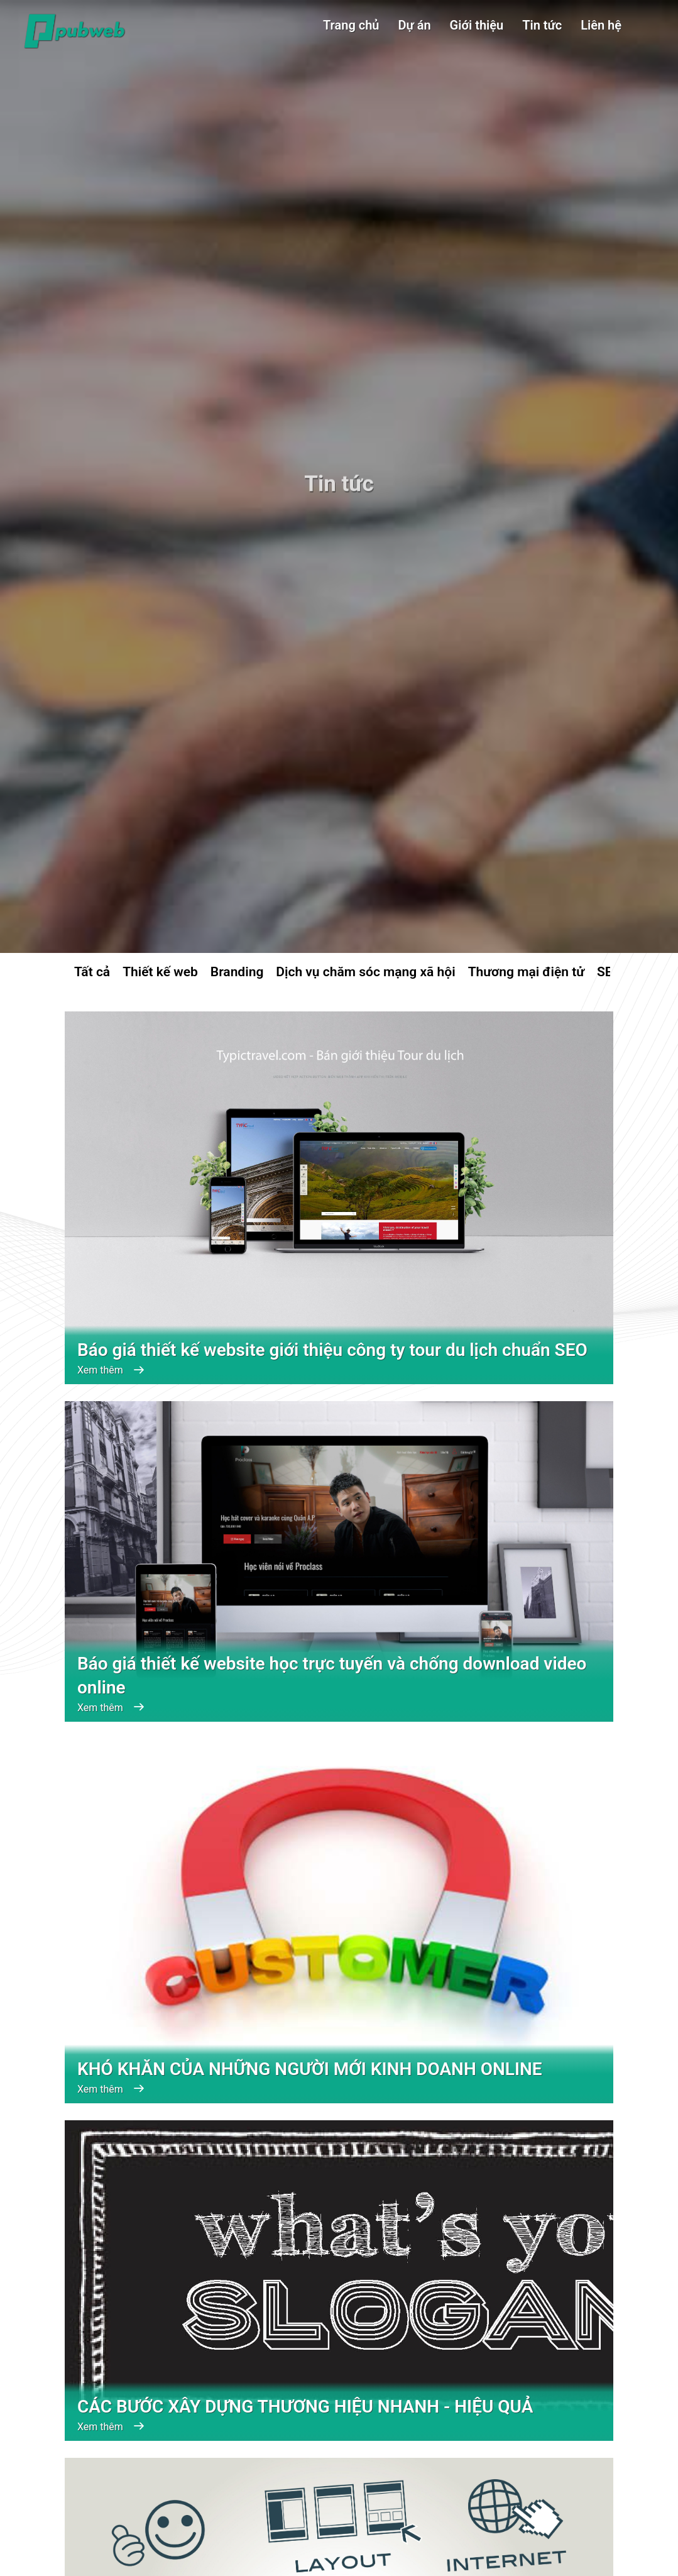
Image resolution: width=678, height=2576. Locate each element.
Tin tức (542, 25)
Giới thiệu (477, 25)
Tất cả (92, 971)
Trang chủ (351, 25)
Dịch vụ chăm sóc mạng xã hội (365, 971)
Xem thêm (110, 1370)
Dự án (414, 25)
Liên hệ (601, 25)
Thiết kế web (160, 971)
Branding (237, 971)
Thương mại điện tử (526, 971)
